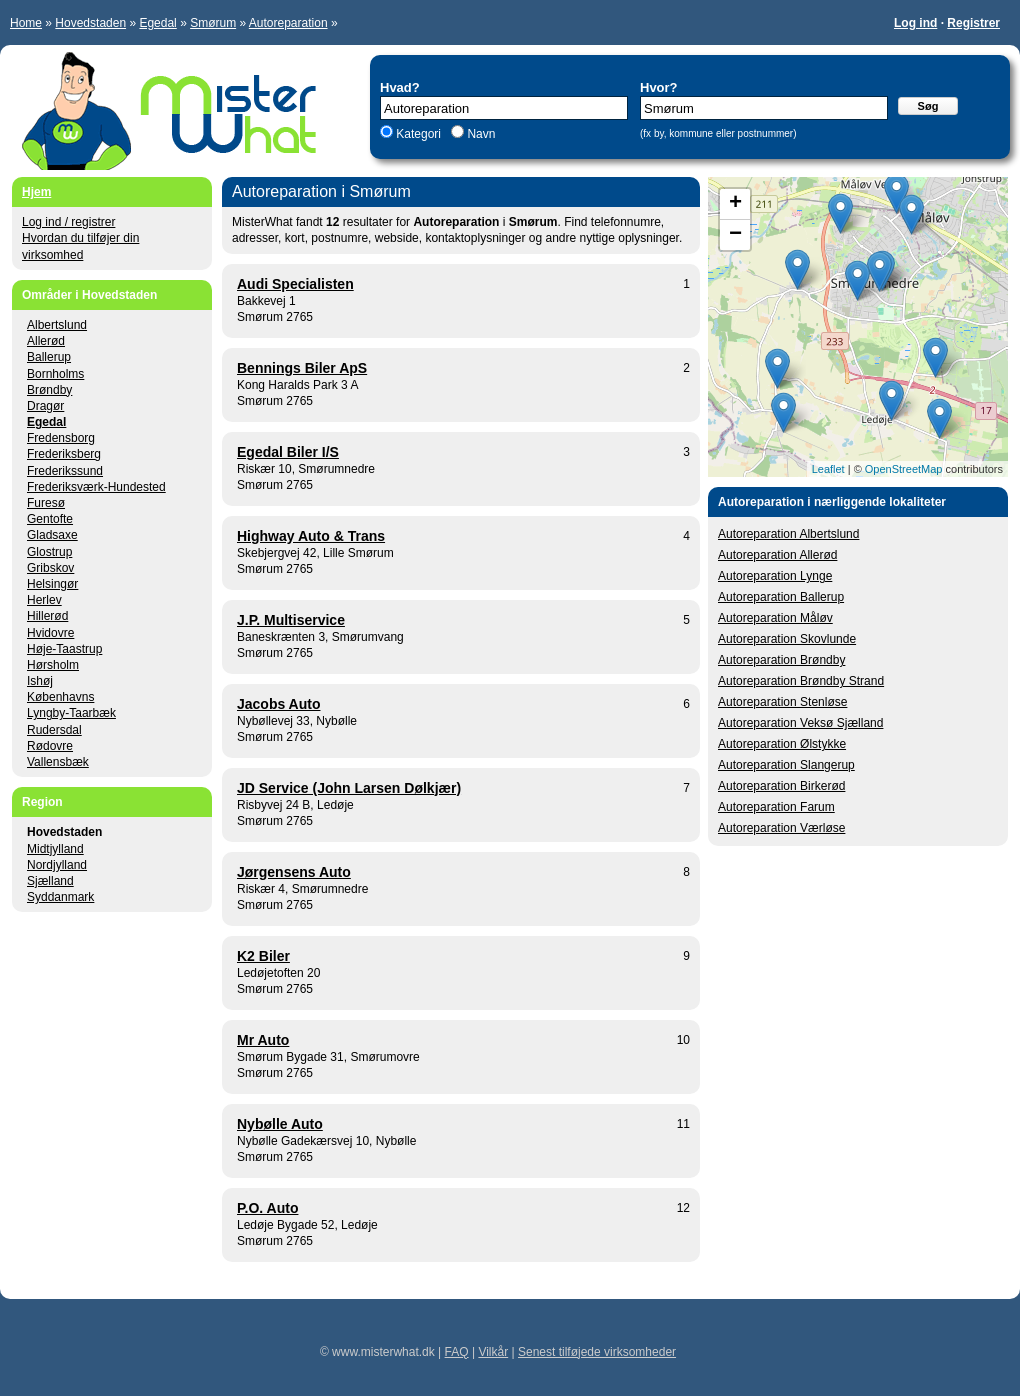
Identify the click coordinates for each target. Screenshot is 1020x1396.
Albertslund (57, 325)
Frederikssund (65, 471)
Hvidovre (50, 633)
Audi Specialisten (295, 284)
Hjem (36, 192)
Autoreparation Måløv (775, 618)
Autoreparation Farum (776, 807)
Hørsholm (53, 665)
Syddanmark (60, 897)
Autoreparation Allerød (777, 555)
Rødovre (50, 746)
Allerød (46, 341)
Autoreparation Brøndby (781, 660)
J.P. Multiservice (291, 620)
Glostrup (49, 552)
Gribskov (50, 568)
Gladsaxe (52, 535)
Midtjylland (55, 849)
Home (26, 23)
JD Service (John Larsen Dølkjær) (349, 788)
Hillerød (47, 616)
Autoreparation (288, 23)
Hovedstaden (90, 23)
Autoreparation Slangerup (786, 765)
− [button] (735, 235)
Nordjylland (57, 865)
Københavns (60, 697)
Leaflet (828, 469)
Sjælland (50, 881)
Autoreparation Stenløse (782, 702)
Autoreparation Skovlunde (787, 639)
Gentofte (50, 519)
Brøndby (49, 390)
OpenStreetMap (904, 469)
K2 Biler (263, 956)
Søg (928, 106)
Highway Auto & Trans (311, 536)
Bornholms (55, 374)
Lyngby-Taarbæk (71, 713)
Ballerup (49, 357)
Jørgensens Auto (294, 872)
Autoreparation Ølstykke (782, 744)
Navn (479, 134)
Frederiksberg (64, 454)
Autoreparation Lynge (775, 576)
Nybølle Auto (280, 1124)
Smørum (213, 23)
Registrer (973, 23)
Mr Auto (263, 1040)
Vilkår (493, 1352)
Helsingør (52, 584)
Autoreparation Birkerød (781, 786)
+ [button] (735, 204)
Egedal (157, 23)
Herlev (44, 600)
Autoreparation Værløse (781, 828)
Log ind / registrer (68, 222)
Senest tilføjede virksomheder (597, 1352)
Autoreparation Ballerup (781, 597)
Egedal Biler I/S (288, 452)
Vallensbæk (58, 762)
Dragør (45, 406)
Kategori (418, 134)
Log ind (915, 23)
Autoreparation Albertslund (788, 534)
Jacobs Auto (279, 704)
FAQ (457, 1352)
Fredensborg (61, 438)
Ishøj (40, 681)
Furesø (46, 503)
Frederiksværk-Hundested (96, 487)
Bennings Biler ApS (302, 368)
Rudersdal (54, 730)
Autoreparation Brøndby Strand (801, 681)
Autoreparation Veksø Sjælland (800, 723)
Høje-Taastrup (64, 649)
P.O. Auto (267, 1208)
